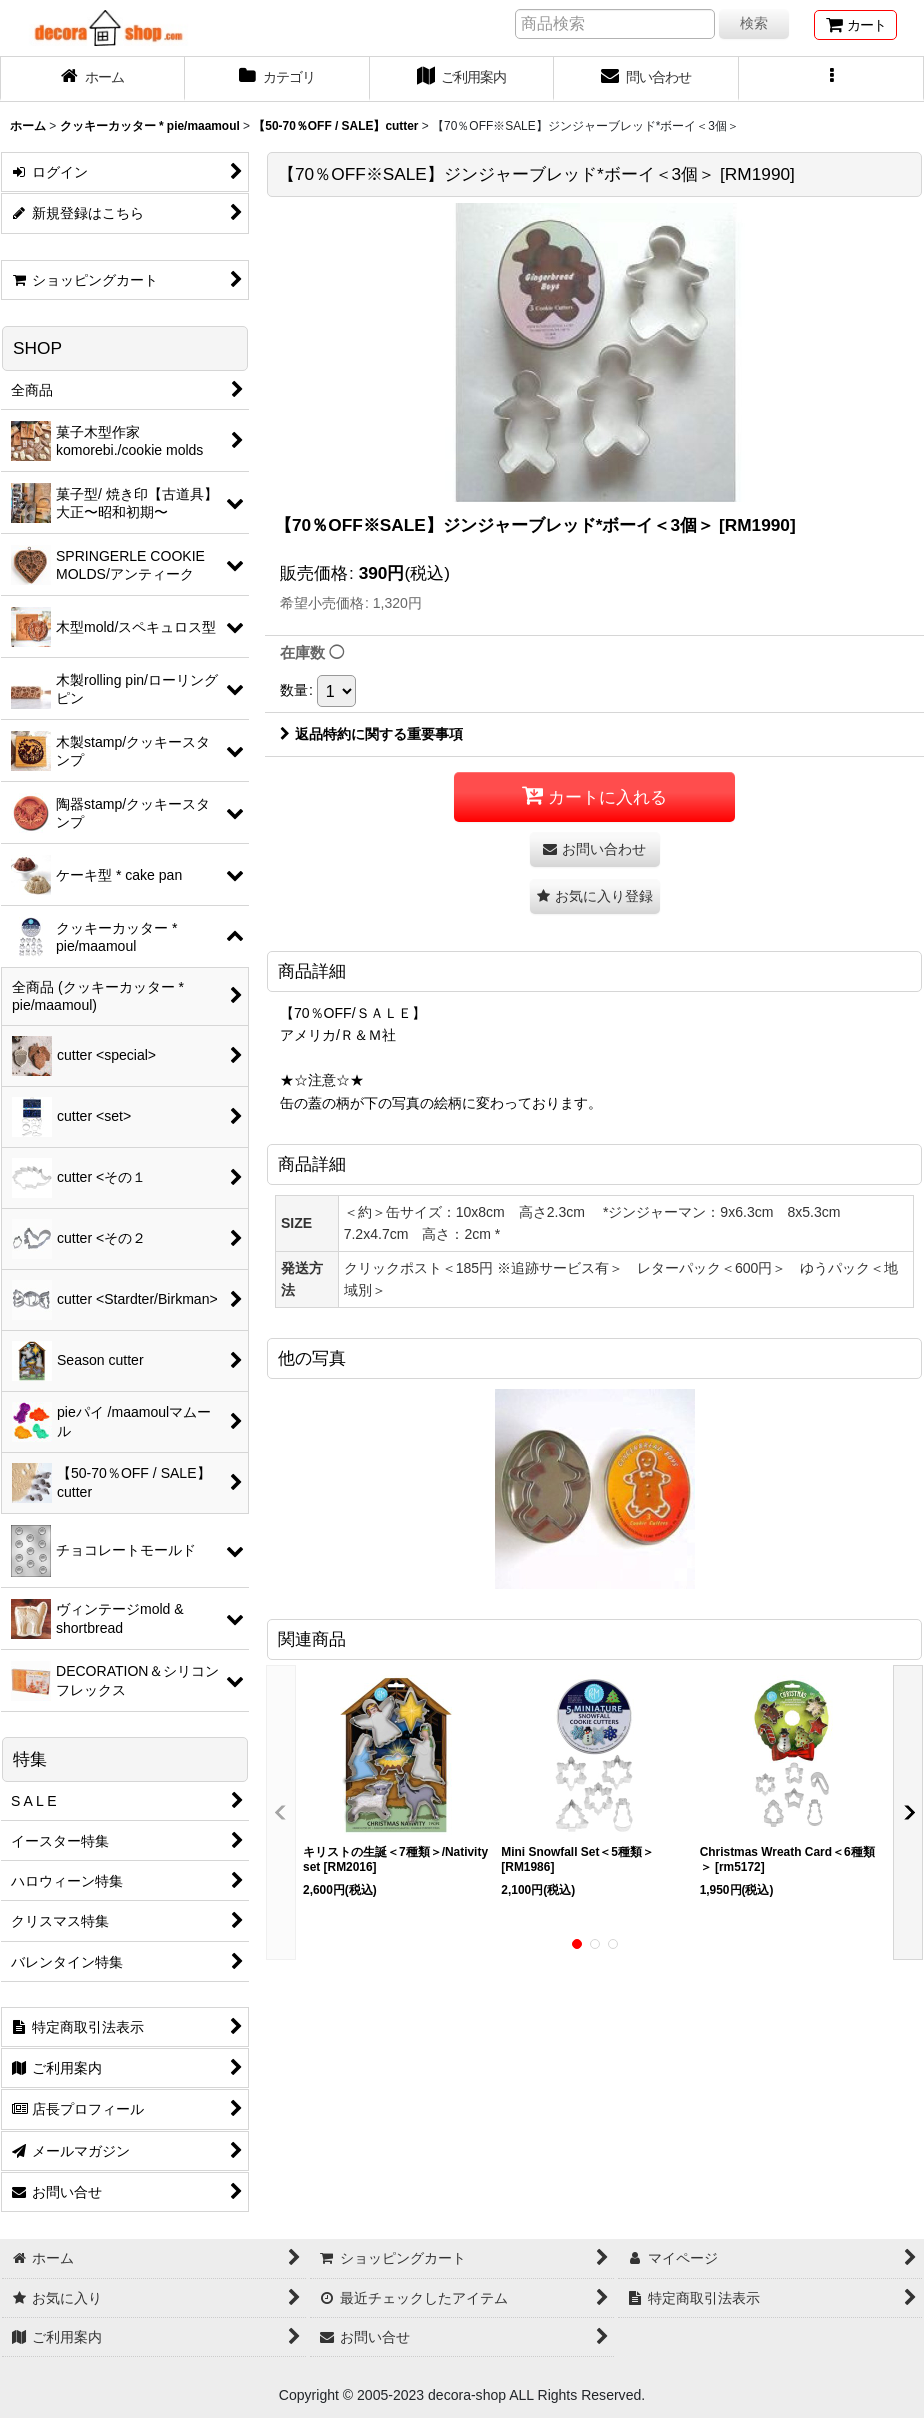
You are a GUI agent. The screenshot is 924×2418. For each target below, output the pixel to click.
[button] (831, 79)
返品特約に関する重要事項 (371, 734)
